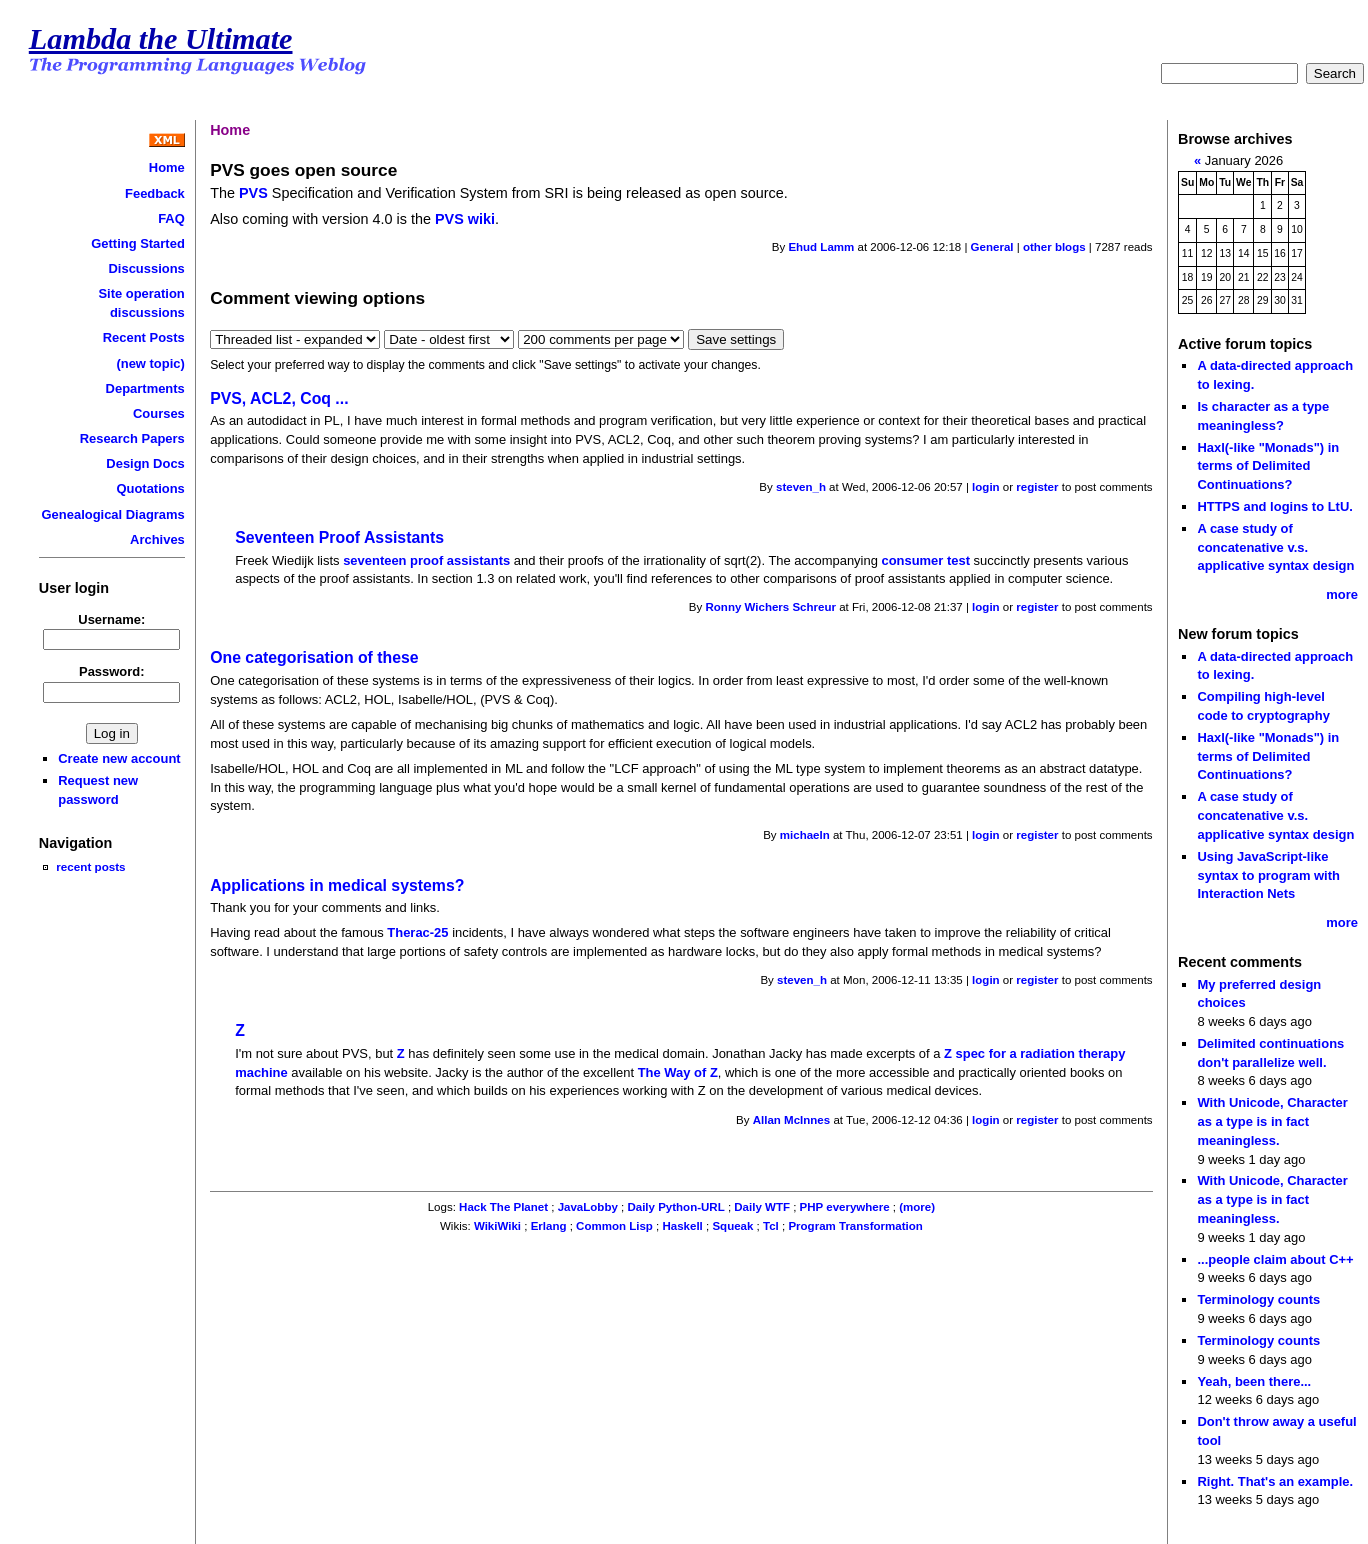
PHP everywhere (845, 1207)
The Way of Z (678, 1072)
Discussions (146, 268)
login (986, 487)
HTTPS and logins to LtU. (1274, 506)
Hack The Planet (503, 1207)
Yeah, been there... (1254, 1381)
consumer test (925, 560)
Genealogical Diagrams (113, 514)
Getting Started (138, 243)
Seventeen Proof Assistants (339, 537)
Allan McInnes (791, 1120)
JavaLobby (588, 1207)
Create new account (119, 758)
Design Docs (145, 463)
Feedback (155, 193)
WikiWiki (497, 1226)
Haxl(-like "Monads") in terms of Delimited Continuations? (1268, 466)
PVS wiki (465, 219)
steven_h (801, 487)
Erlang (549, 1226)
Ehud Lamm (821, 247)
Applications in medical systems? (337, 885)
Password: (112, 671)
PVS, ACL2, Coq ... (279, 398)
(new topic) (150, 363)
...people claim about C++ (1275, 1259)
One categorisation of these (314, 657)
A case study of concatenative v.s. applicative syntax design (1275, 547)
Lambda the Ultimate (161, 39)
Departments (145, 388)
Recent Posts (144, 337)
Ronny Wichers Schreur (771, 607)
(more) (917, 1207)
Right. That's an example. (1275, 1481)
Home (167, 167)
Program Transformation (855, 1226)
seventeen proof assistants (426, 560)
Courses (159, 413)
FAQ (171, 218)
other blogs (1054, 247)
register (1037, 487)
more (1342, 594)
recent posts (90, 866)
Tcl (771, 1226)
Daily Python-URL (675, 1207)
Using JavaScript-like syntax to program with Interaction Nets (1268, 875)
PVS (253, 193)
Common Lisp (614, 1226)
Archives (157, 539)
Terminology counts (1258, 1299)
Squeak (732, 1226)
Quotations (150, 488)
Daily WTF (762, 1207)
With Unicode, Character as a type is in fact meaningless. (1272, 1121)
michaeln (805, 835)
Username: (111, 619)
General (992, 247)
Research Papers (132, 438)
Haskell (682, 1226)
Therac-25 (417, 932)
